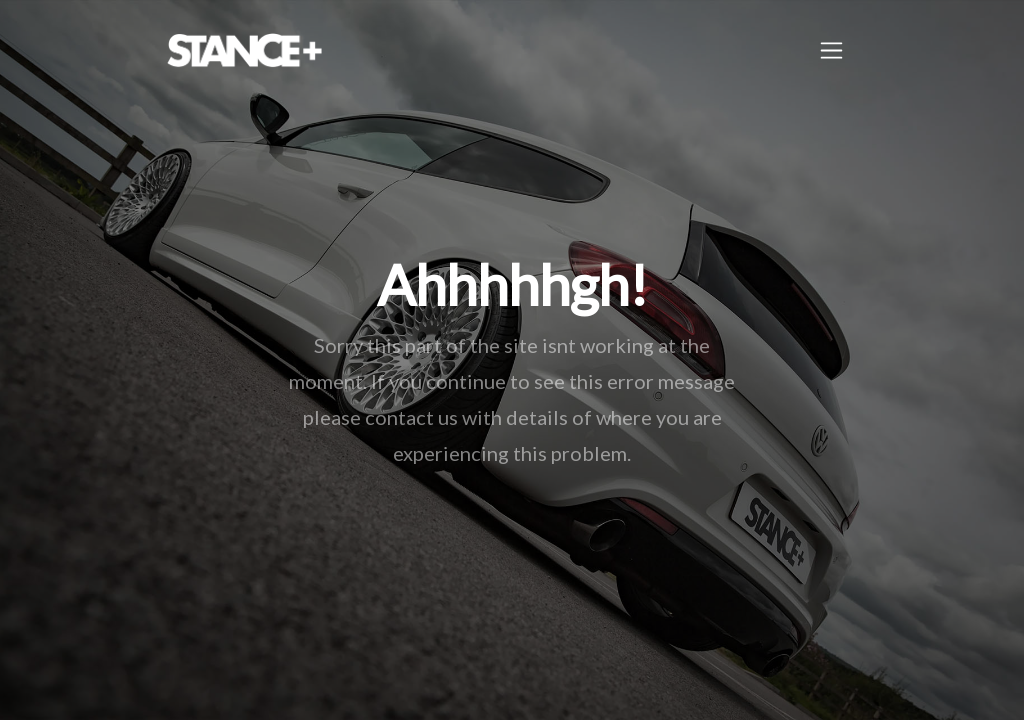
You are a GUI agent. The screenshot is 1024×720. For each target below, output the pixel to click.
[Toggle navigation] (831, 50)
